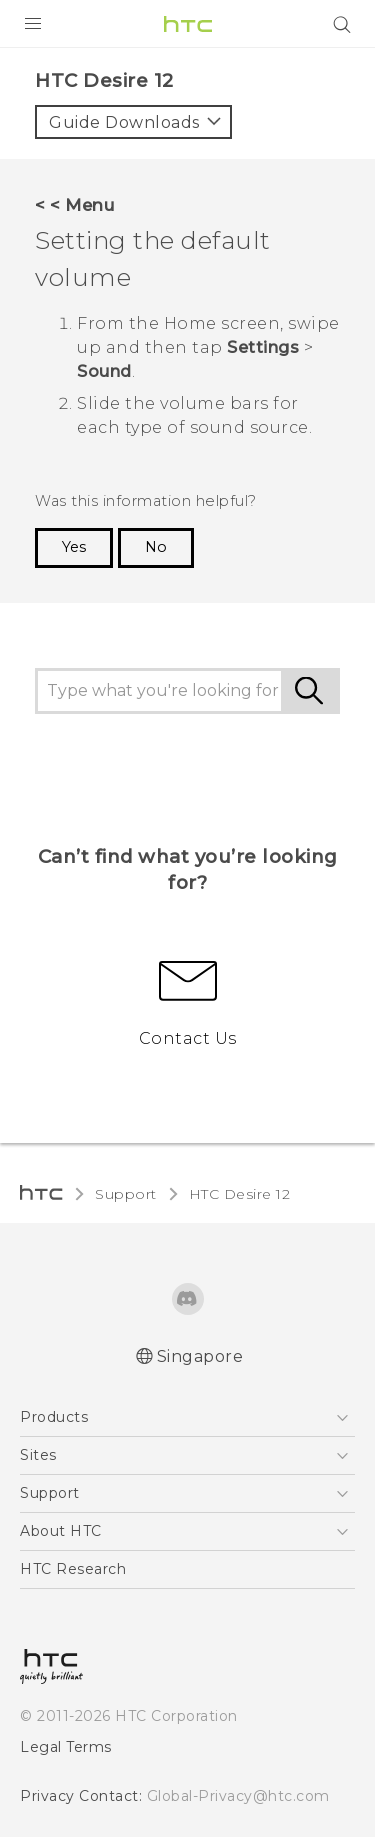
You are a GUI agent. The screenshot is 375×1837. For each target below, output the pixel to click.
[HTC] (188, 24)
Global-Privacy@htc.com (238, 1796)
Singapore (200, 1356)
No (156, 547)
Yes (74, 547)
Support (126, 1194)
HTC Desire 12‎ (240, 1194)
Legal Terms (66, 1747)
